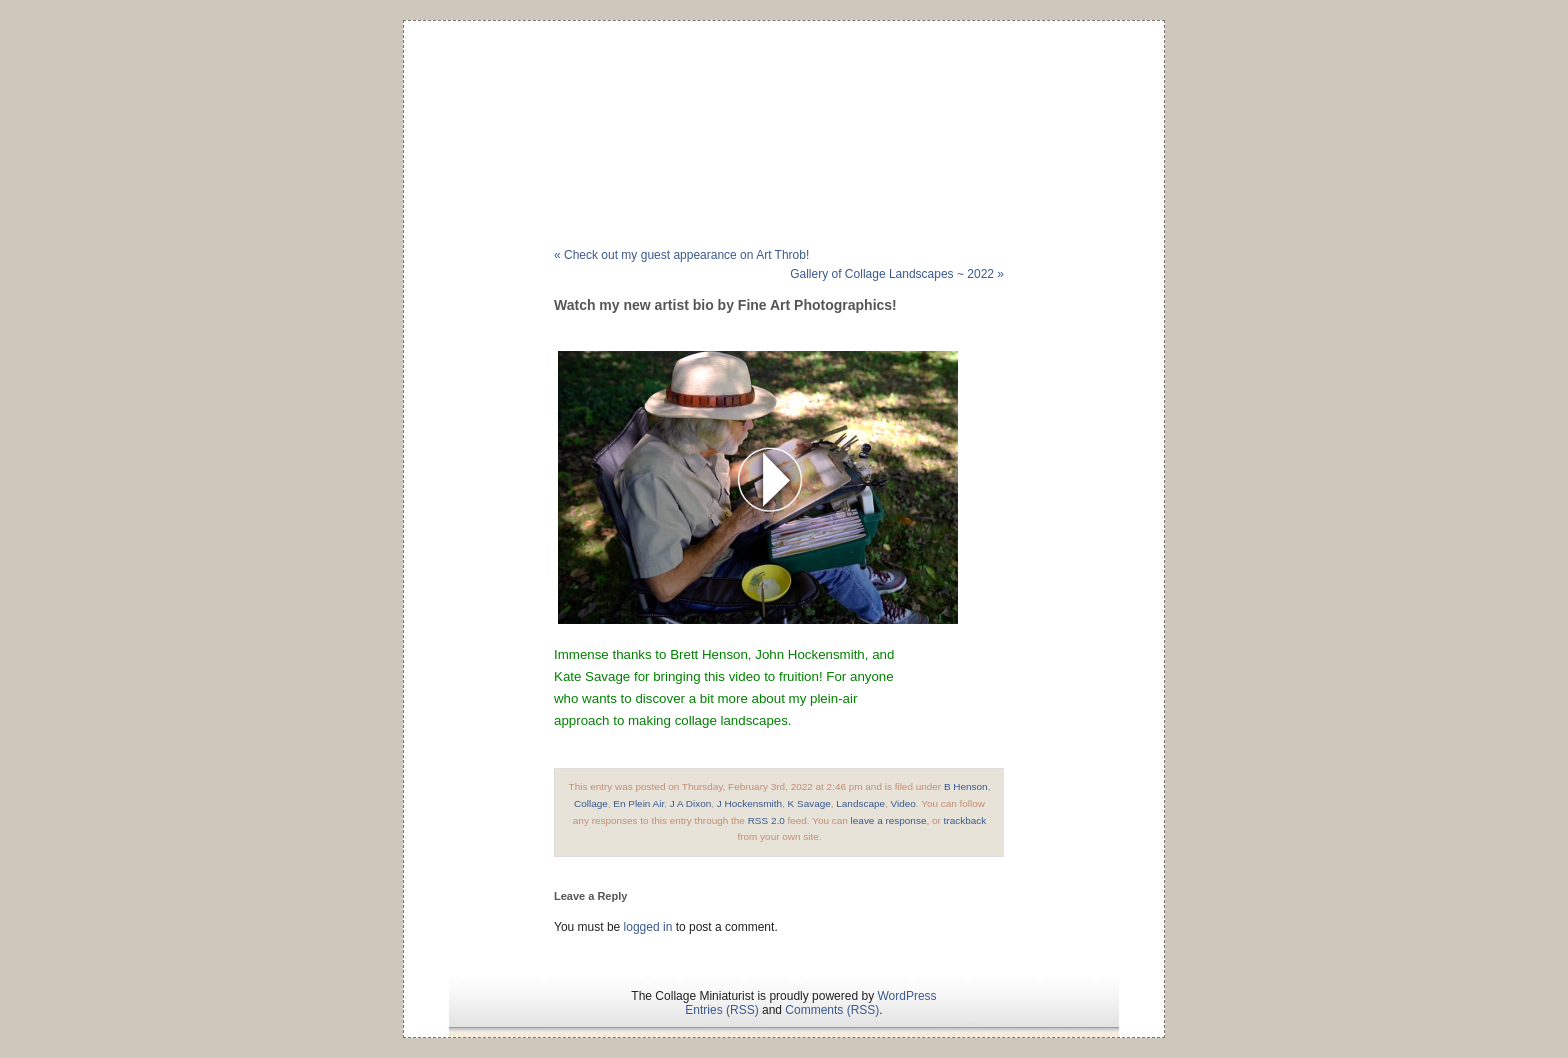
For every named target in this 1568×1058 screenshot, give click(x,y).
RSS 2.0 (766, 820)
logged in (648, 927)
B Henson (966, 786)
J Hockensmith (749, 803)
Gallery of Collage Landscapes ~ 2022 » (897, 274)
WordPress (906, 996)
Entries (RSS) (721, 1010)
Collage (591, 803)
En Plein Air (638, 803)
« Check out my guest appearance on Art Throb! (681, 255)
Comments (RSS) (832, 1010)
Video (903, 803)
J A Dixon (691, 803)
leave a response (889, 820)
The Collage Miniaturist (783, 104)
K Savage (809, 803)
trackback (965, 820)
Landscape (860, 803)
